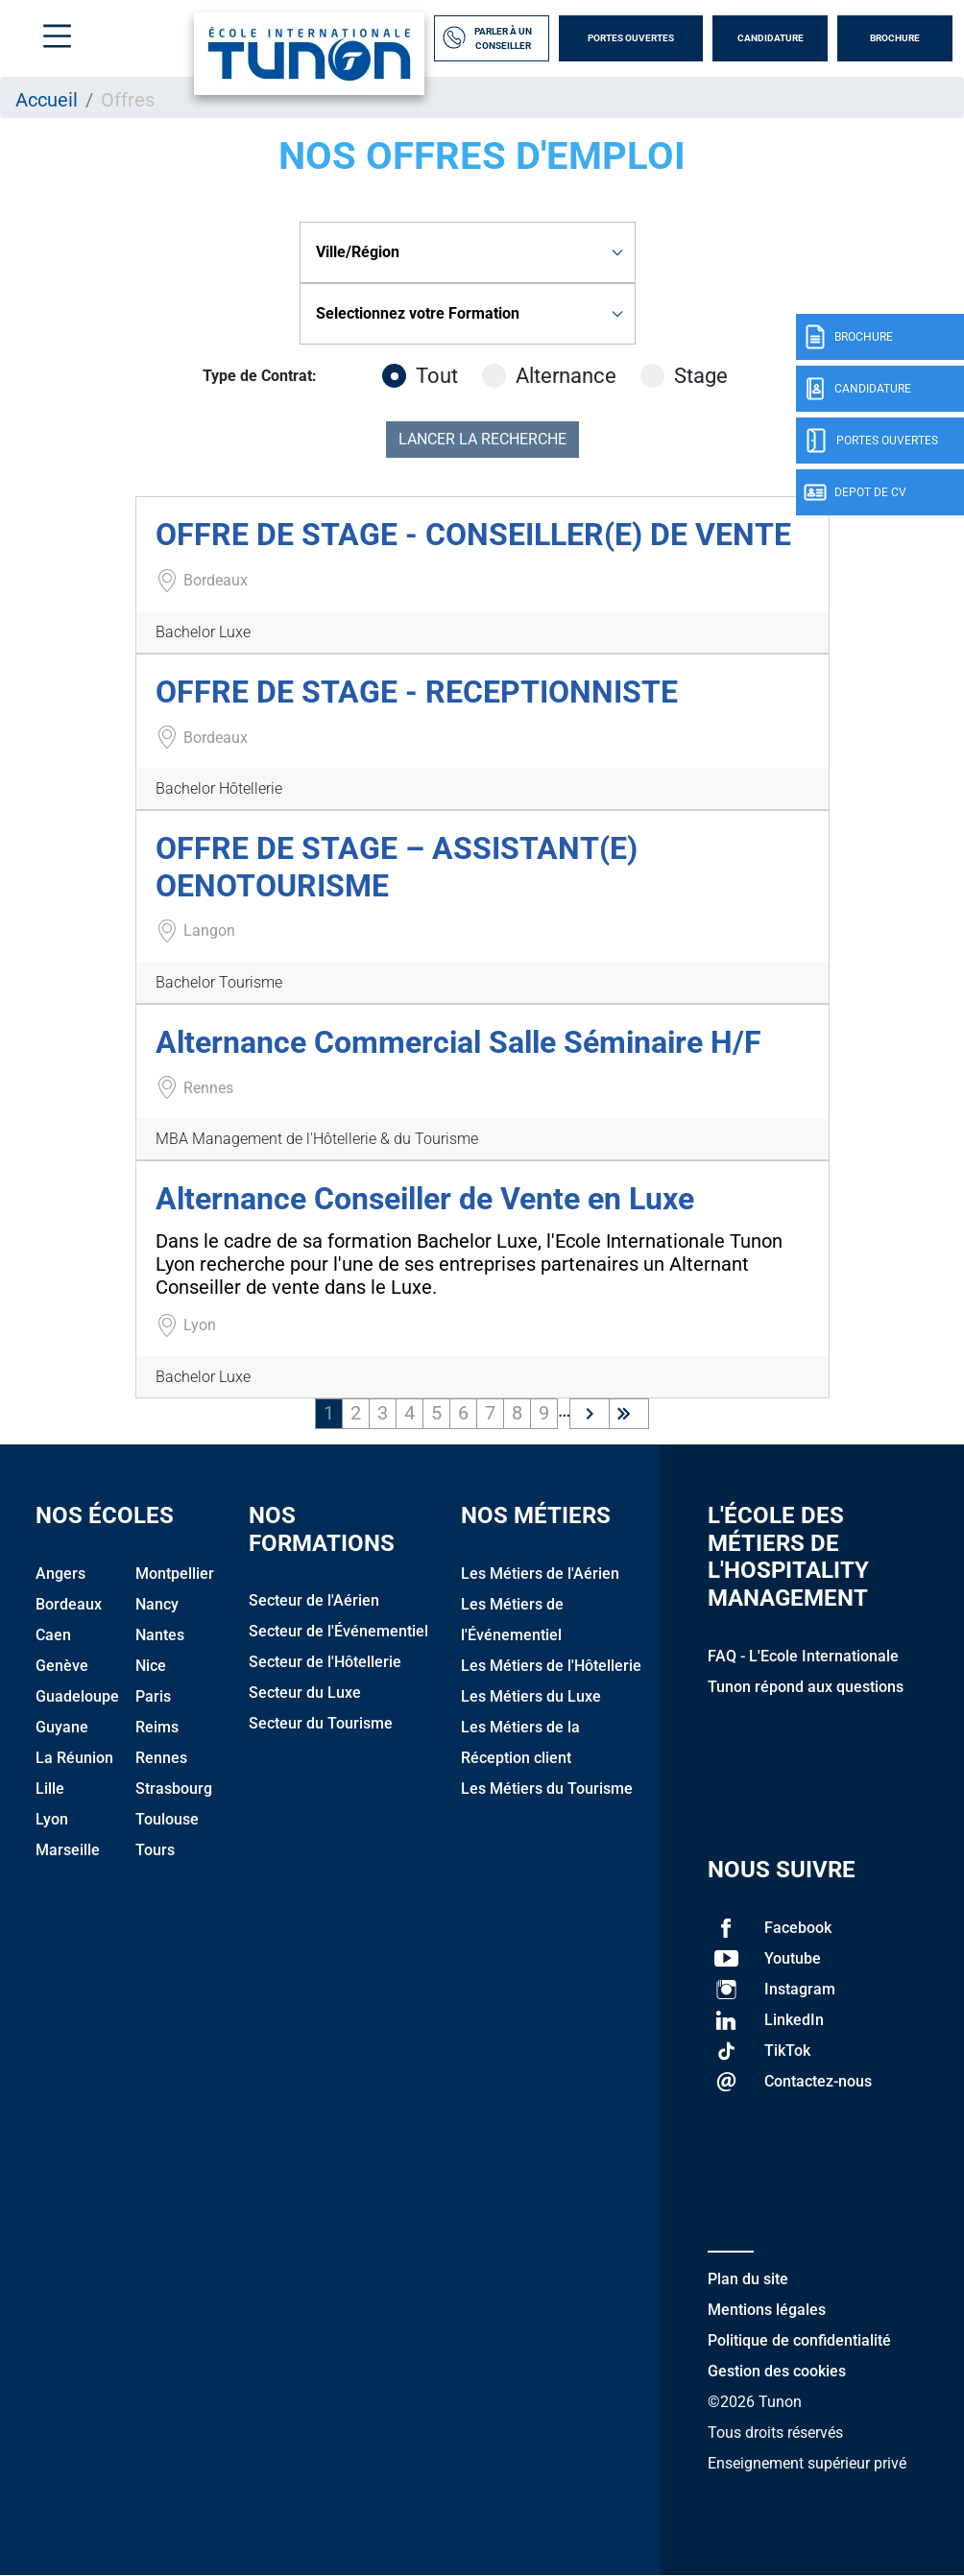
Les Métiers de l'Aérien (540, 1573)
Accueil (46, 99)
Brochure (895, 38)
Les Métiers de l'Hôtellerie (551, 1666)
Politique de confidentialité (799, 2340)
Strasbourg (173, 1788)
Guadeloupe (77, 1696)
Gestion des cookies (777, 2371)
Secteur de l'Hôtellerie (325, 1662)
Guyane (62, 1727)
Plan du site (748, 2279)
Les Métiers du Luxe (531, 1696)
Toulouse (167, 1819)
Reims (157, 1727)
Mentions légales (767, 2310)
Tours (155, 1850)
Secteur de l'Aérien (314, 1600)
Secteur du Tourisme (321, 1723)
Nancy (157, 1604)
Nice (150, 1666)
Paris (153, 1696)
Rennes (161, 1758)
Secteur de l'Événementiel (338, 1631)
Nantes (159, 1635)
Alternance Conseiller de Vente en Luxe (425, 1199)
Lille (50, 1788)
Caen (53, 1635)
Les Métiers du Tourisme (547, 1788)
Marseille (68, 1850)
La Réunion (74, 1758)
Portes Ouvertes (631, 38)
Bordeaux (69, 1604)
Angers (60, 1573)
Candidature (770, 38)
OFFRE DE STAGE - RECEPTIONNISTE (417, 692)
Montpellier (174, 1573)
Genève (62, 1666)
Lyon (52, 1819)
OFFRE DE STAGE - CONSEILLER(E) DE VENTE (473, 534)
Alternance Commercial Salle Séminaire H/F (458, 1042)
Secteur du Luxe (305, 1692)
